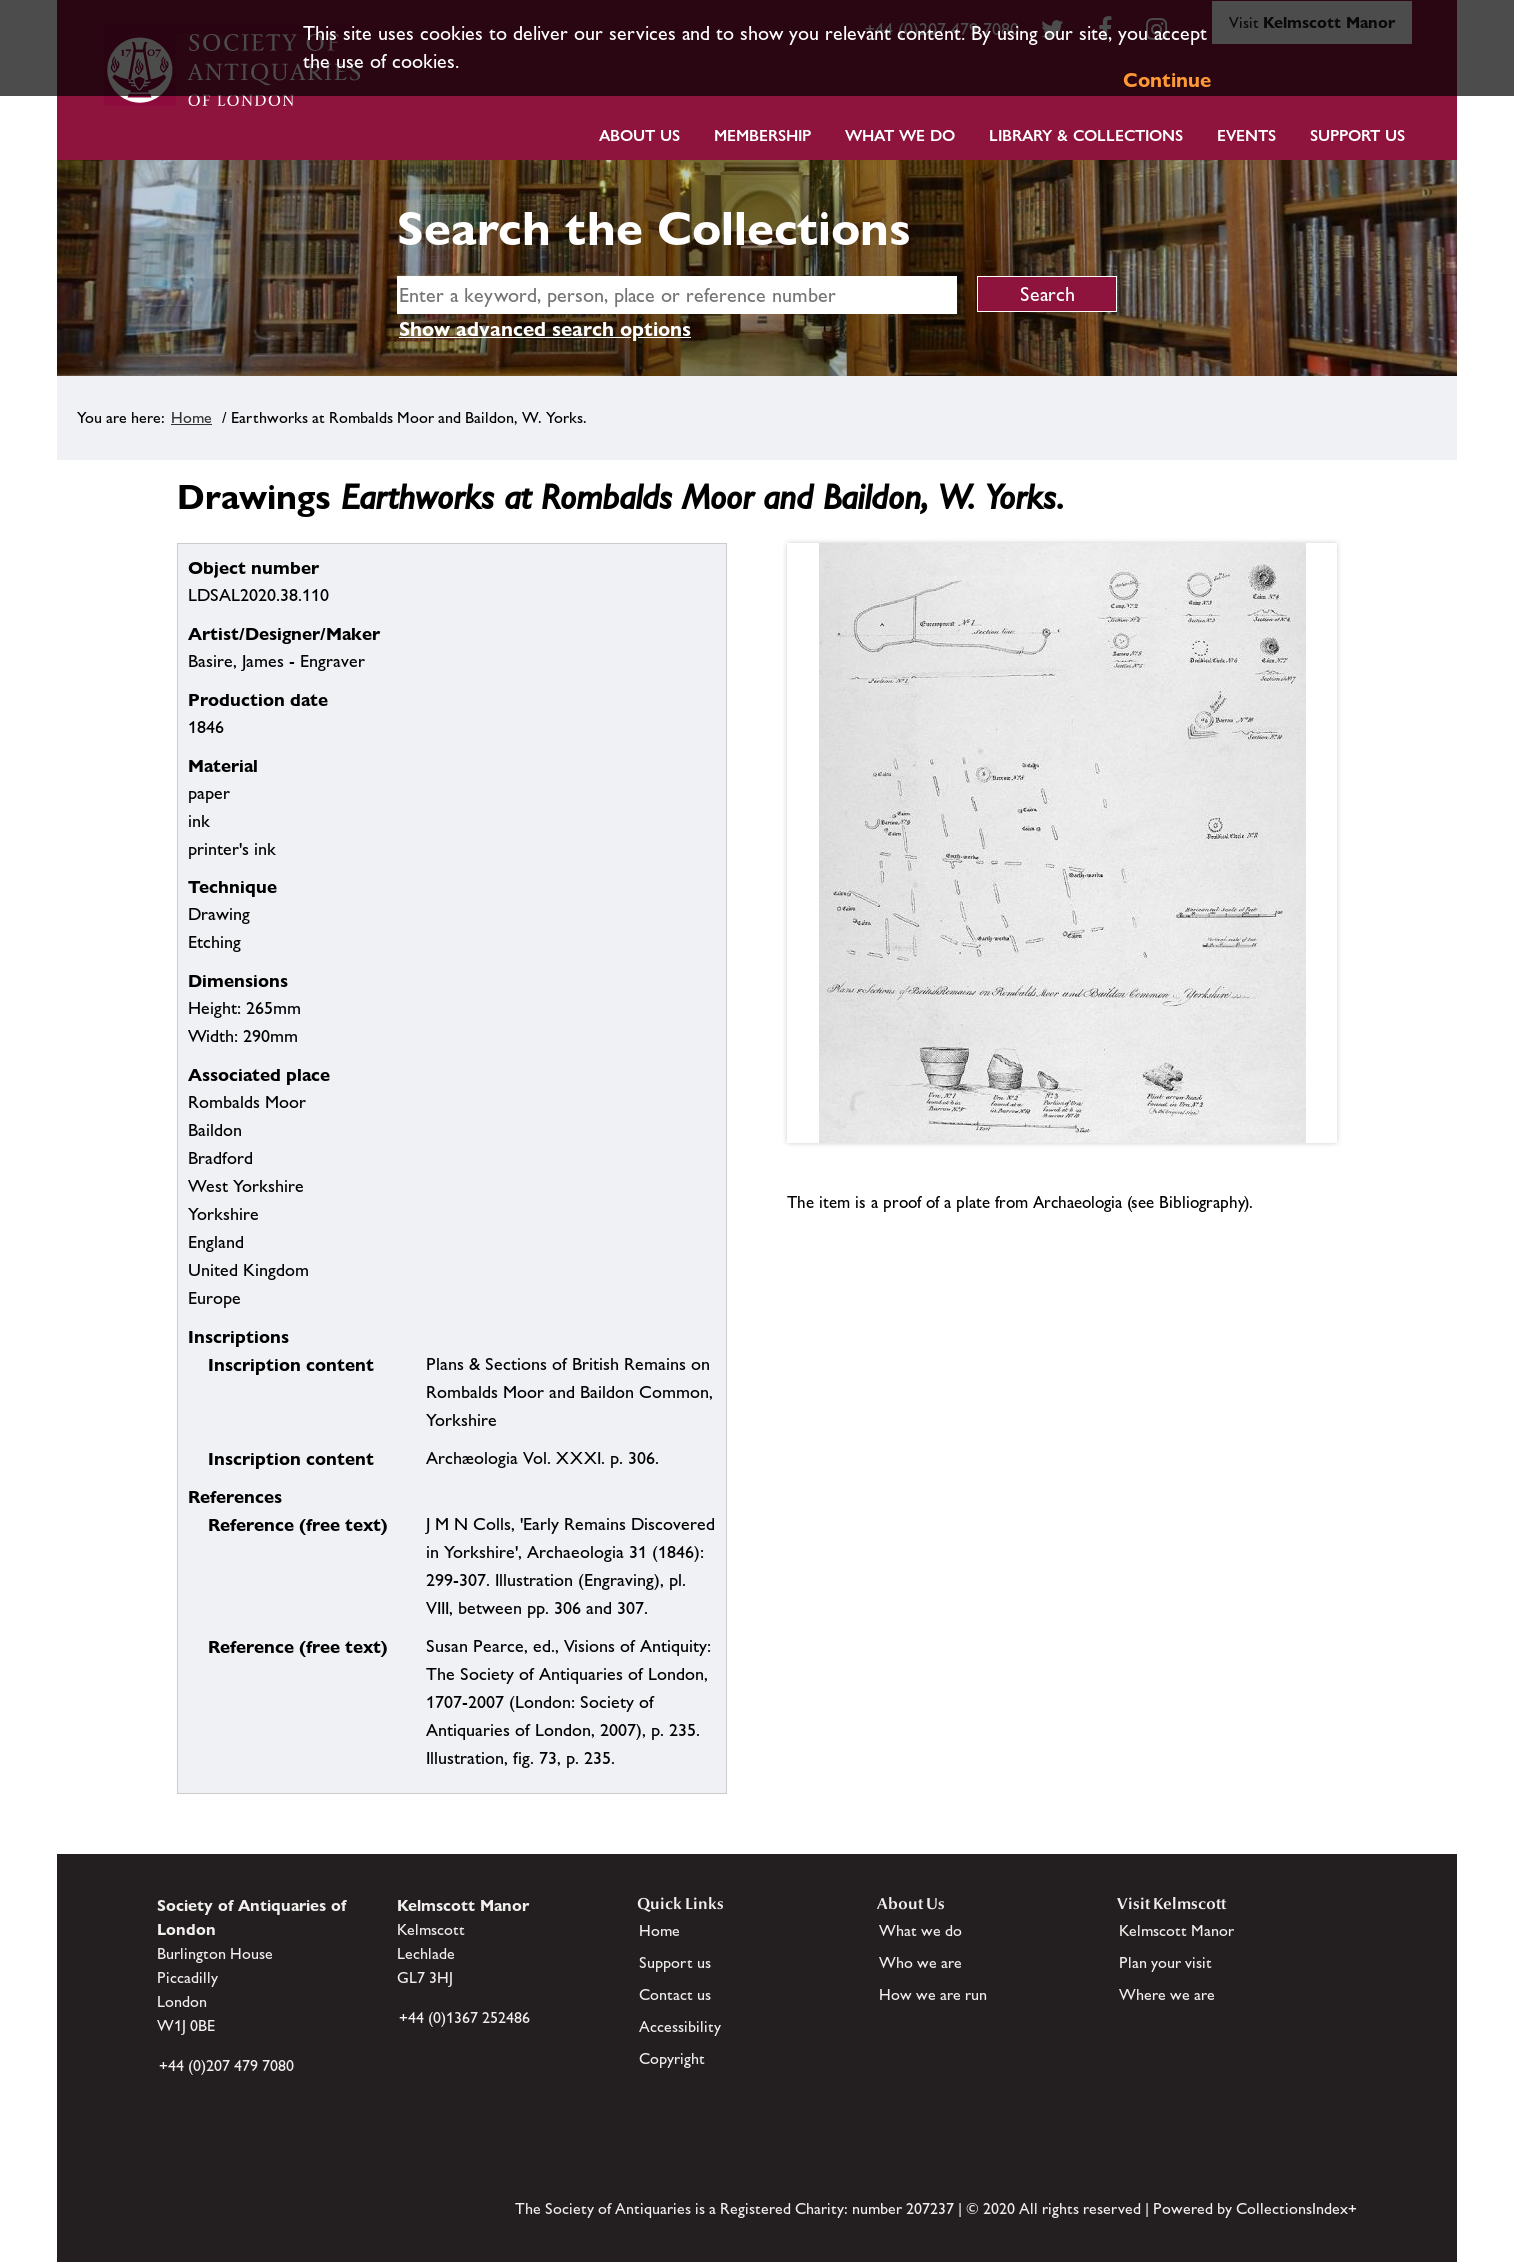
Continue (1167, 80)
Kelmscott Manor (1176, 1930)
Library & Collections (1086, 135)
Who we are (920, 1962)
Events (1246, 135)
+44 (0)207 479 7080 (226, 2065)
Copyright (672, 2058)
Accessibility (680, 2026)
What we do (900, 135)
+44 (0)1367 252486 (464, 2017)
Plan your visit (1165, 1962)
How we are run (933, 1994)
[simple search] (677, 295)
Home (191, 417)
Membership (762, 135)
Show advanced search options (545, 329)
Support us (675, 1962)
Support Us (1357, 135)
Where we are (1167, 1994)
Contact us (675, 1994)
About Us (639, 135)
